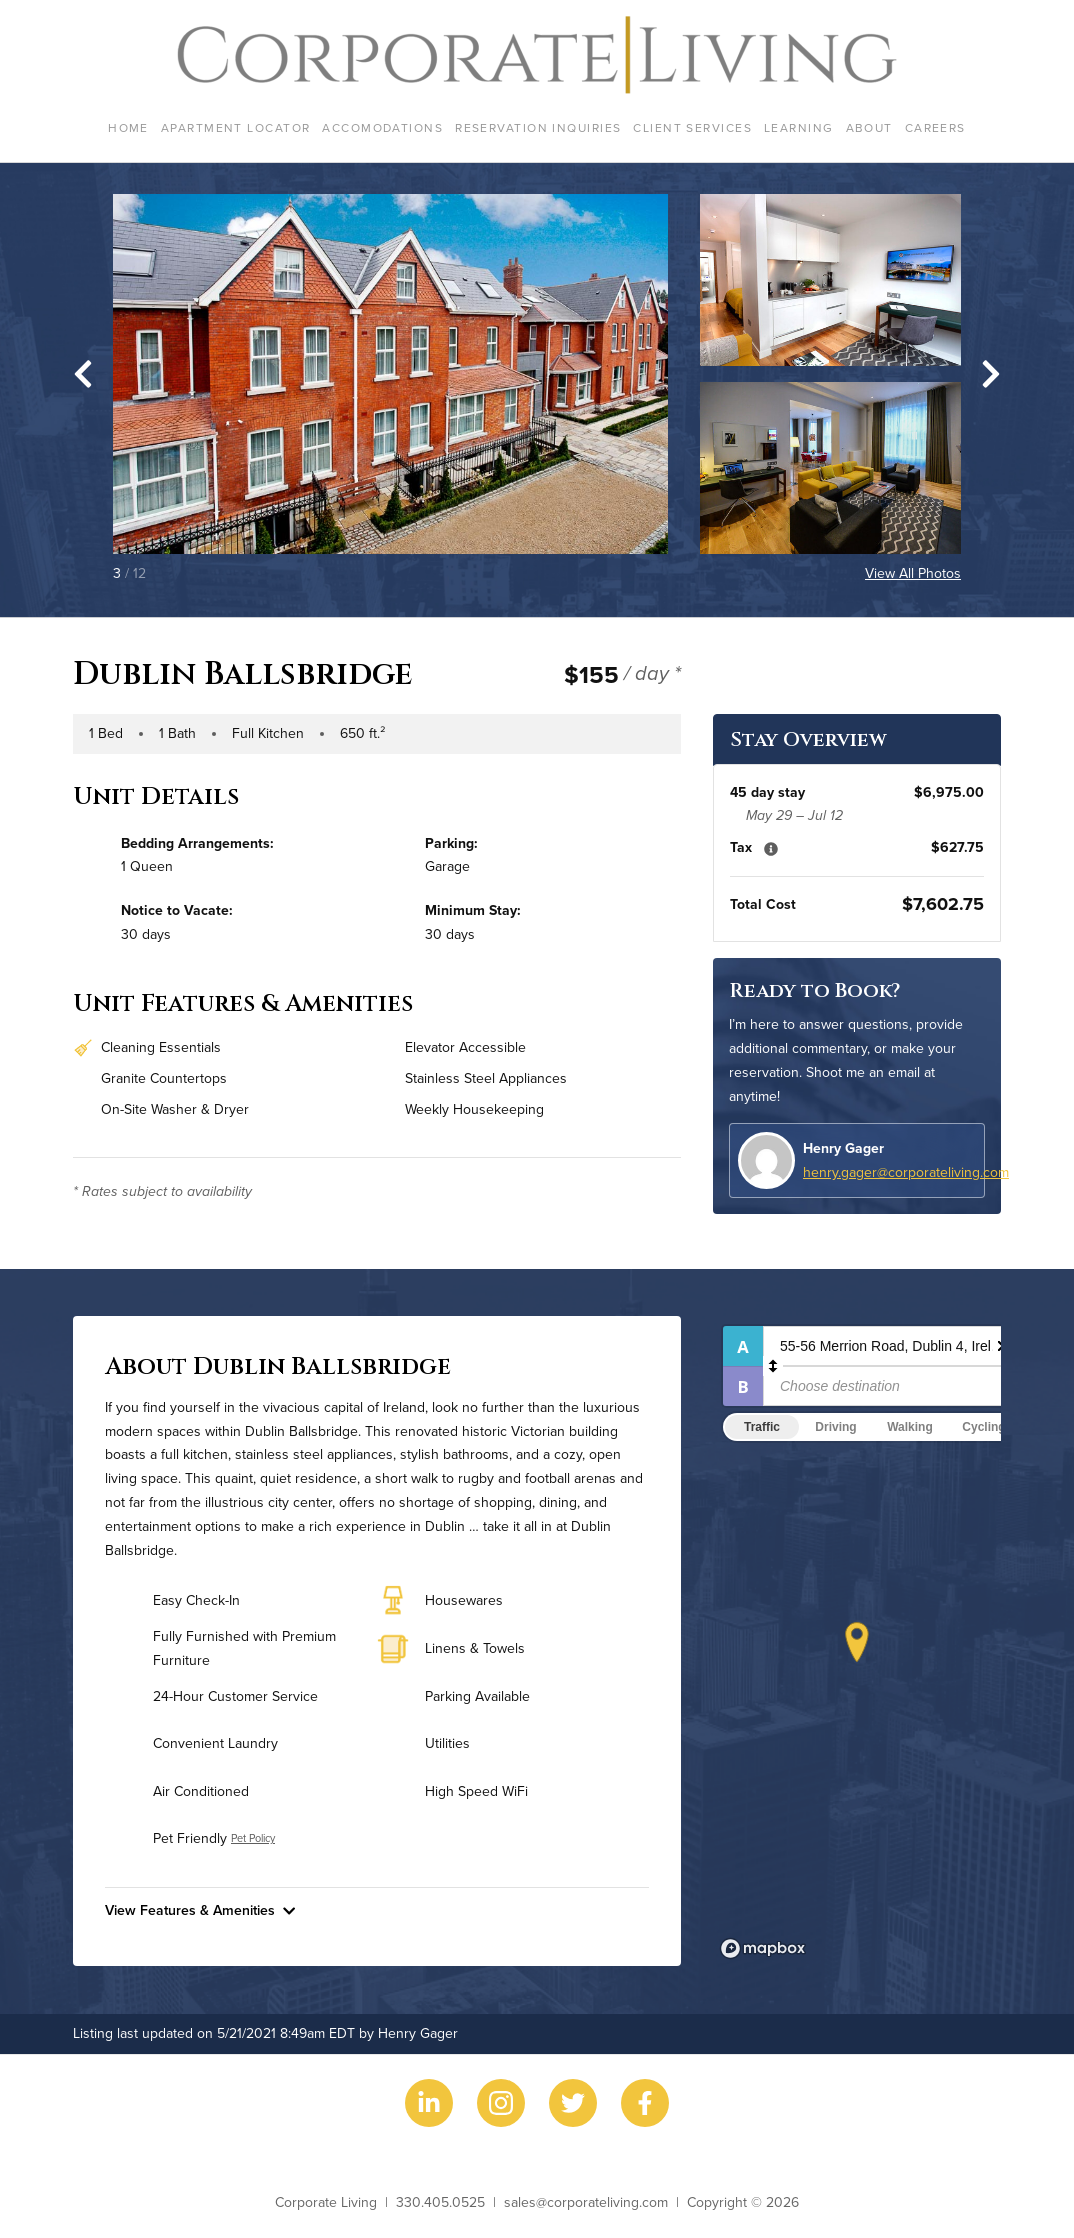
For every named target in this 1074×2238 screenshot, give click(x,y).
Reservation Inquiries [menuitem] (538, 127)
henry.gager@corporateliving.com (906, 1172)
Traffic (762, 1427)
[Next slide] (991, 374)
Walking (910, 1427)
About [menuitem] (869, 127)
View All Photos (913, 573)
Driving (835, 1427)
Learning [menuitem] (799, 127)
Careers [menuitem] (935, 127)
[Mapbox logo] (763, 1948)
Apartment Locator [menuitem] (235, 127)
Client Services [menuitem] (692, 127)
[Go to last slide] (83, 374)
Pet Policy (253, 1838)
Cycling (983, 1427)
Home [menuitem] (128, 127)
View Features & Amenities (200, 1910)
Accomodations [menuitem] (382, 127)
